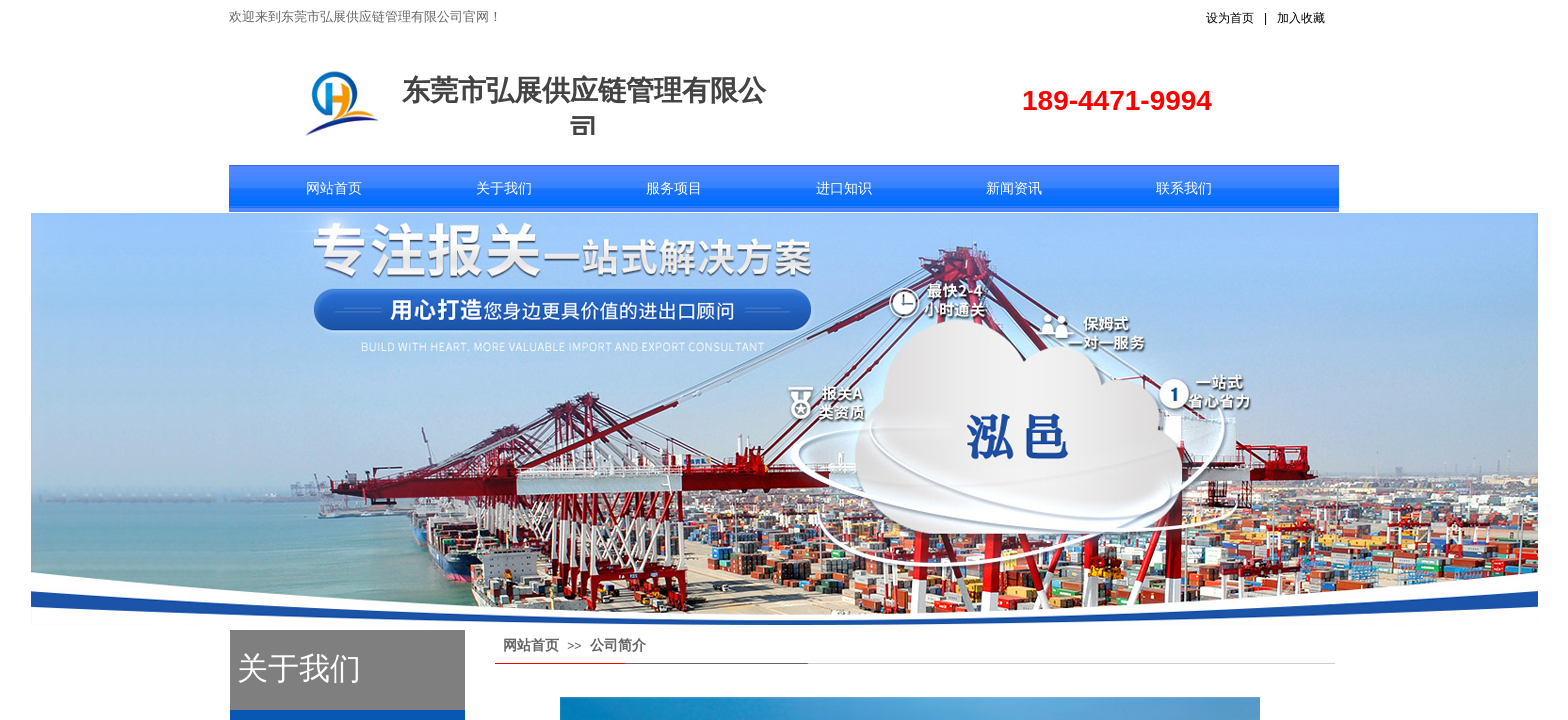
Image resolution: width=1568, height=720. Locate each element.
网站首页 (334, 188)
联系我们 (1184, 188)
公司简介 (618, 645)
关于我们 (504, 188)
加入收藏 (1301, 18)
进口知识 (844, 188)
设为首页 (1230, 18)
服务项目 (674, 188)
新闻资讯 (1014, 188)
